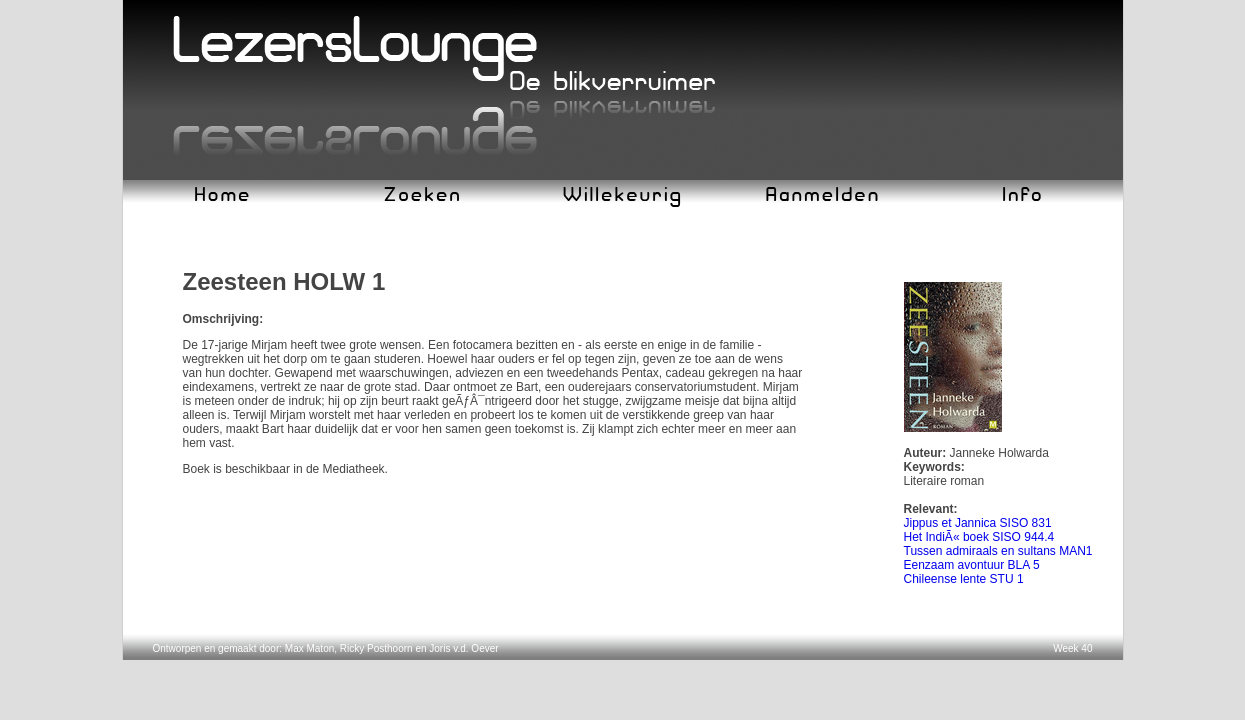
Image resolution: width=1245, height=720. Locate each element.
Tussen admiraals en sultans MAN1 (998, 551)
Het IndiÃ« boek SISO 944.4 (979, 537)
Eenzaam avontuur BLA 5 (972, 565)
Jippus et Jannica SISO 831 (978, 523)
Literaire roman (944, 481)
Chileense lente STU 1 (964, 579)
